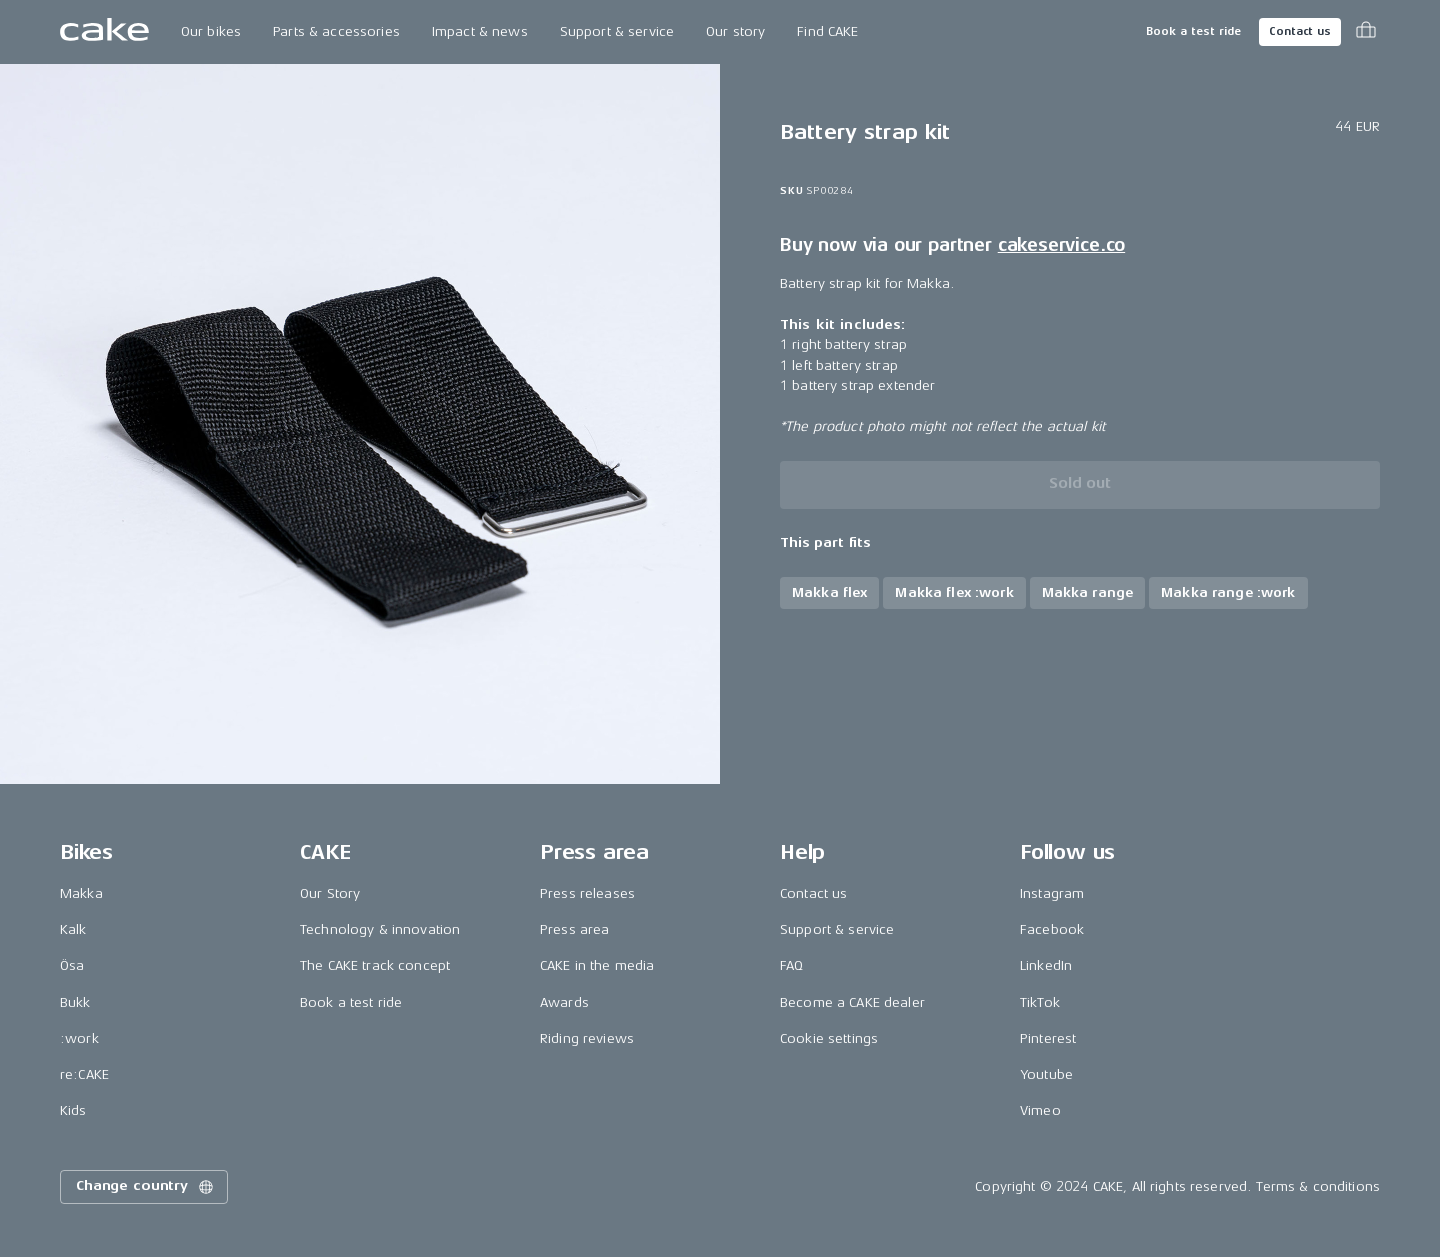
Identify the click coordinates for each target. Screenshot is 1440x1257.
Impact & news (480, 31)
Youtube (1046, 1074)
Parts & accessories (336, 31)
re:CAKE (84, 1074)
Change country (146, 1187)
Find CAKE (827, 31)
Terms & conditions (1318, 1186)
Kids (73, 1110)
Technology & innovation (380, 929)
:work (79, 1038)
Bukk (75, 1002)
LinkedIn (1046, 965)
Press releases (587, 893)
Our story (735, 31)
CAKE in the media (597, 965)
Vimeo (1040, 1110)
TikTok (1040, 1002)
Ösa (72, 965)
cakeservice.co (1061, 245)
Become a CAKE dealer (852, 1002)
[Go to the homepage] (104, 32)
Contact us (1300, 31)
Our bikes (211, 31)
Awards (564, 1002)
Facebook (1052, 929)
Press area (574, 929)
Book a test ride (1193, 31)
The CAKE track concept (375, 965)
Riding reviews (587, 1038)
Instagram (1052, 893)
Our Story (330, 893)
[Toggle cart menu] (1366, 32)
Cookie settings (829, 1038)
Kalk (73, 929)
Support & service (617, 31)
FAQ (791, 965)
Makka (81, 893)
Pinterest (1048, 1038)
